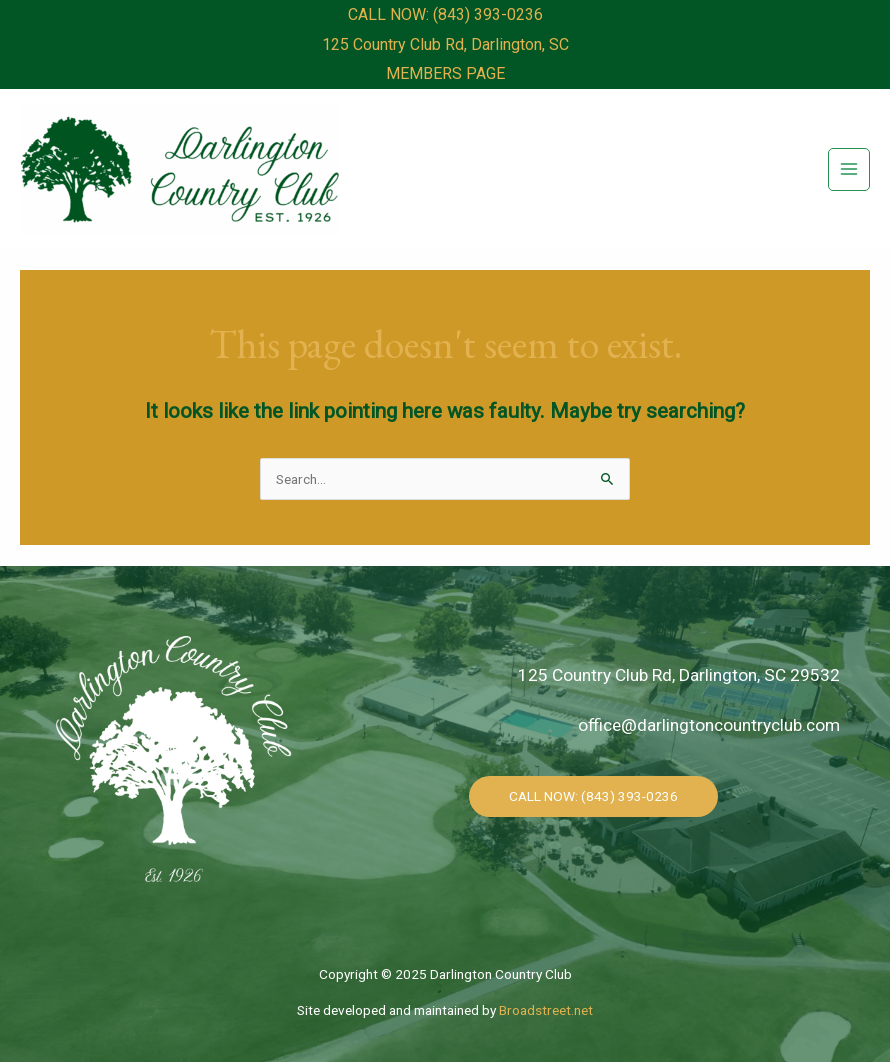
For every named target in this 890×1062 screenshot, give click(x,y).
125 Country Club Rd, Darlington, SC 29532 (679, 675)
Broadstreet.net (546, 1010)
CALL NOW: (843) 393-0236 (445, 14)
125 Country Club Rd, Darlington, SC (445, 44)
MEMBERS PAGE (445, 73)
